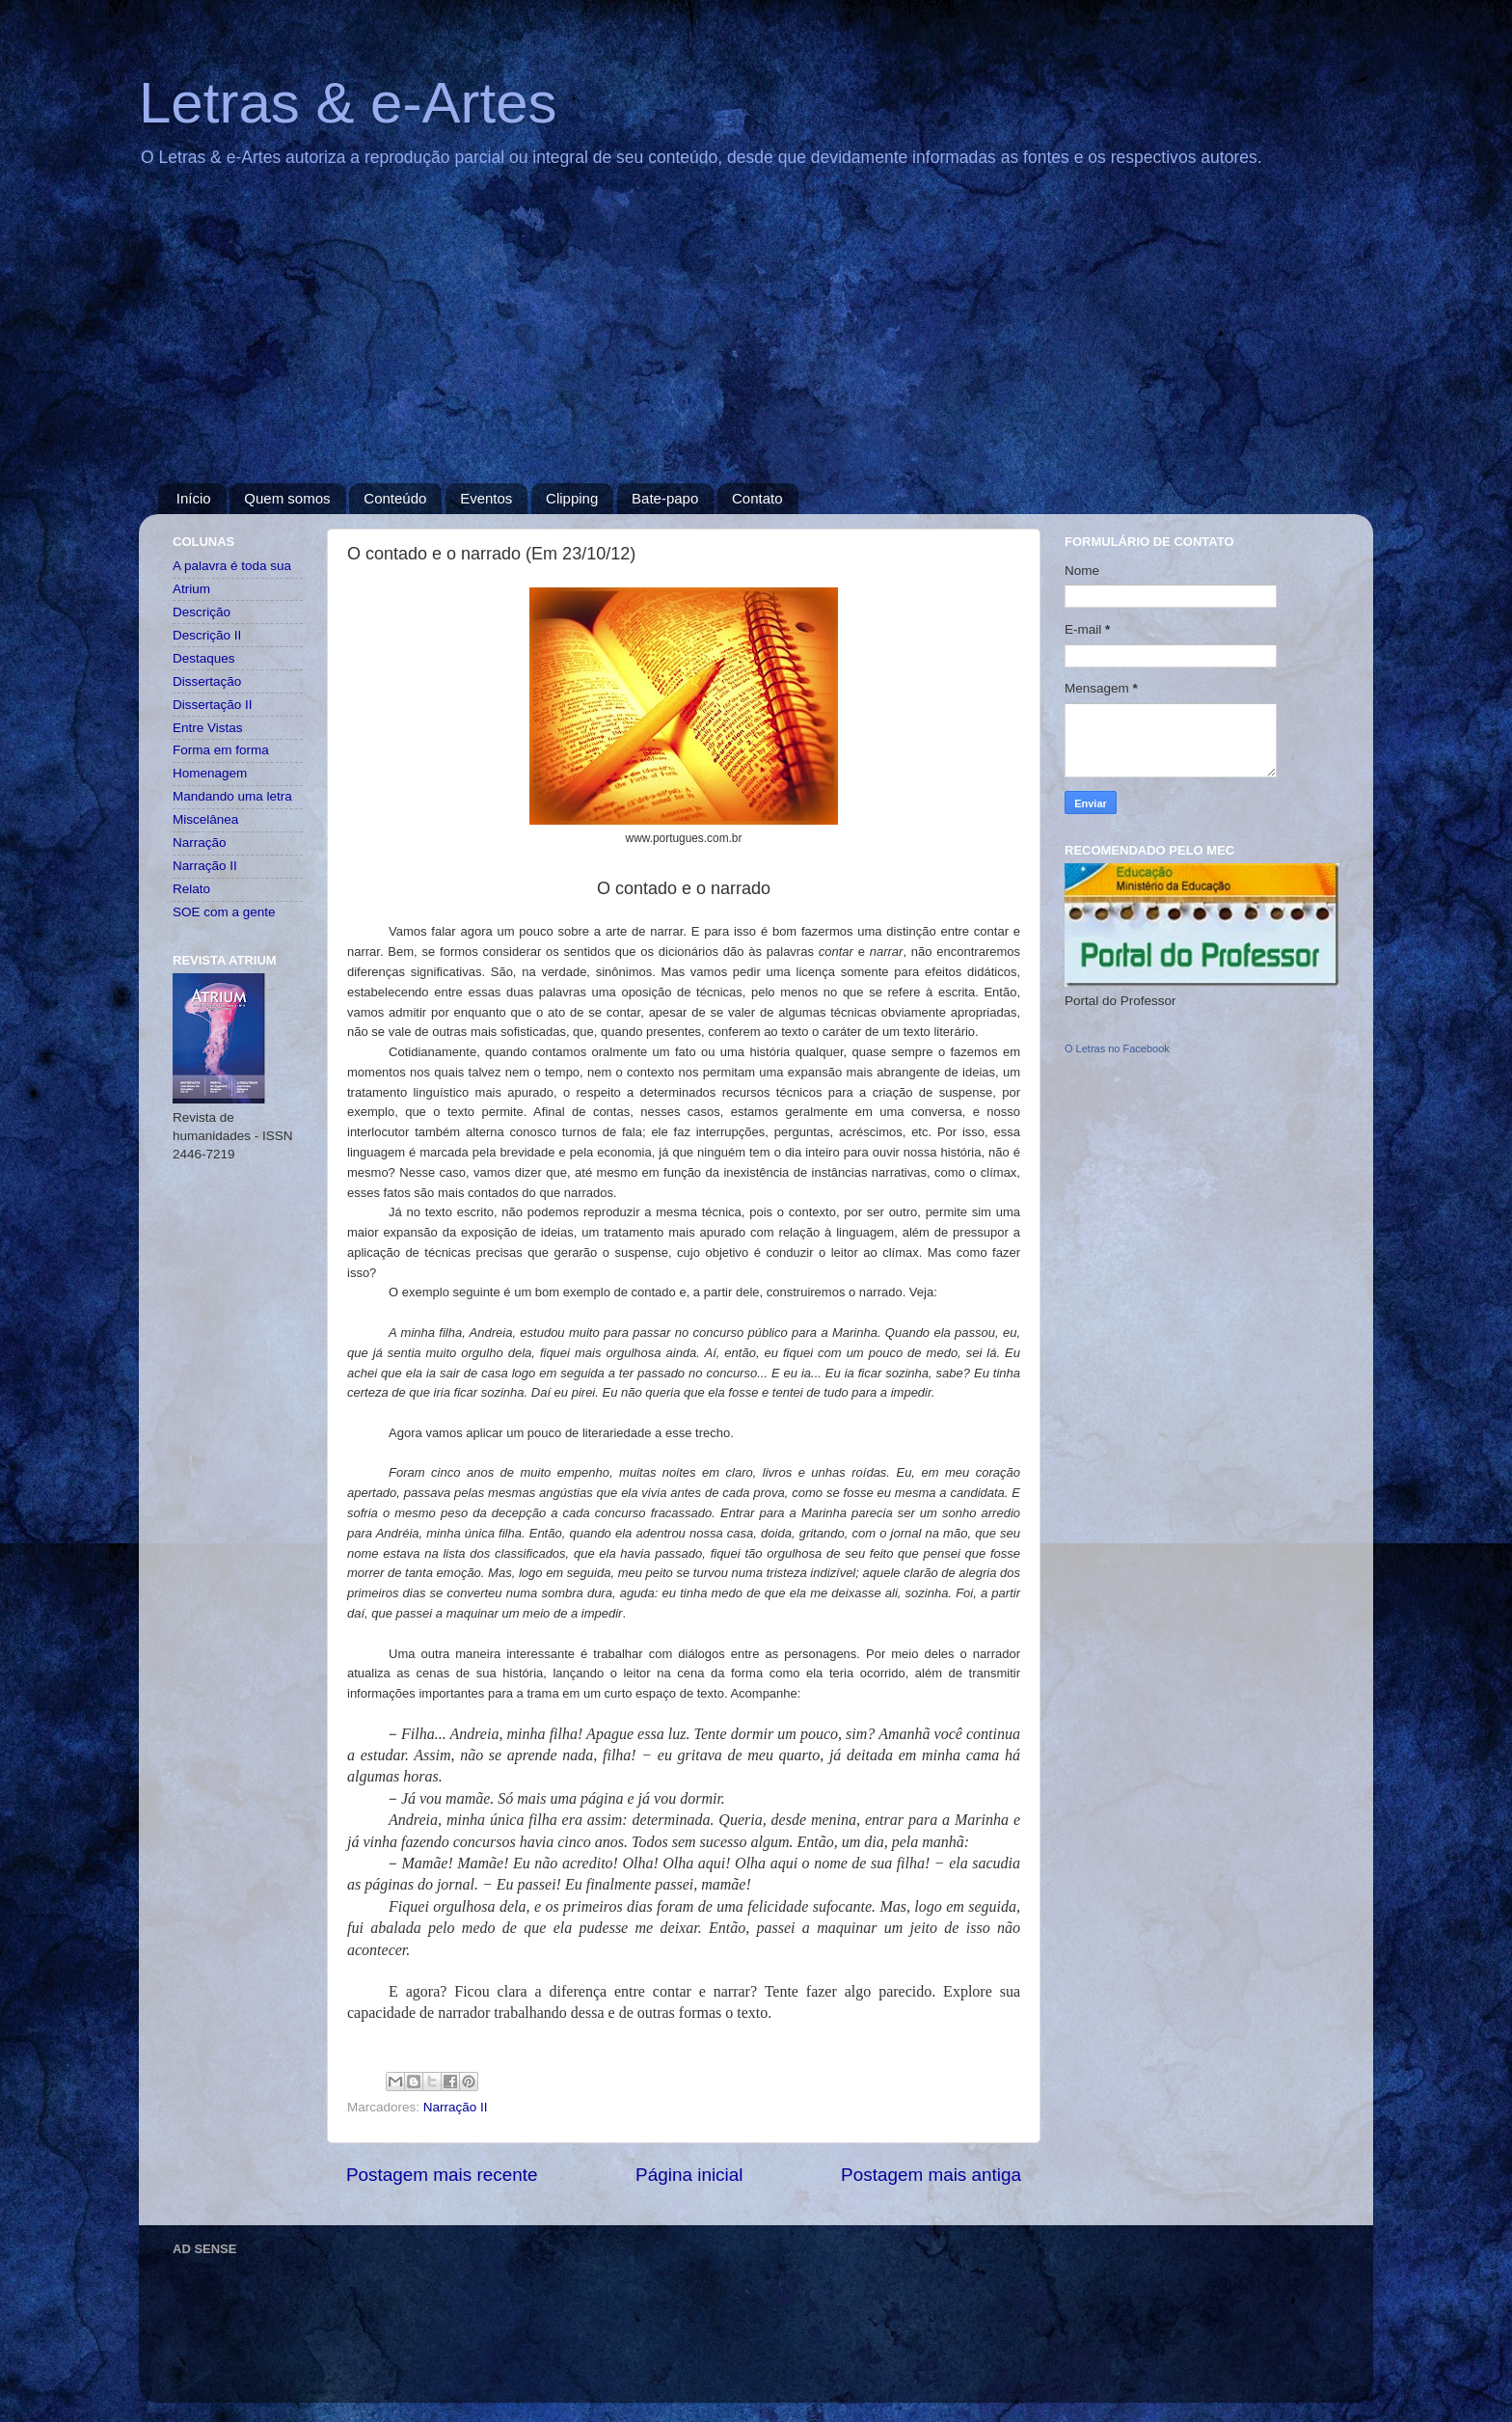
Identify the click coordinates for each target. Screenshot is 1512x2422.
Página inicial (688, 2174)
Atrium (191, 589)
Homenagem (210, 773)
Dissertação (207, 681)
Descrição (201, 612)
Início (193, 498)
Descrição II (207, 635)
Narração (200, 842)
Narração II (455, 2107)
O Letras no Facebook (1117, 1048)
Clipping (572, 498)
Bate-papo (665, 498)
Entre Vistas (208, 728)
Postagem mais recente (441, 2174)
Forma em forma (221, 750)
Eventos (486, 498)
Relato (191, 889)
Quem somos (287, 498)
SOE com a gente (224, 912)
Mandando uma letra (232, 796)
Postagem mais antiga (931, 2174)
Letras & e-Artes (348, 102)
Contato (757, 498)
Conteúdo (395, 498)
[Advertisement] (756, 339)
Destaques (204, 658)
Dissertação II (213, 704)
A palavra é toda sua (232, 565)
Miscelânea (205, 819)
